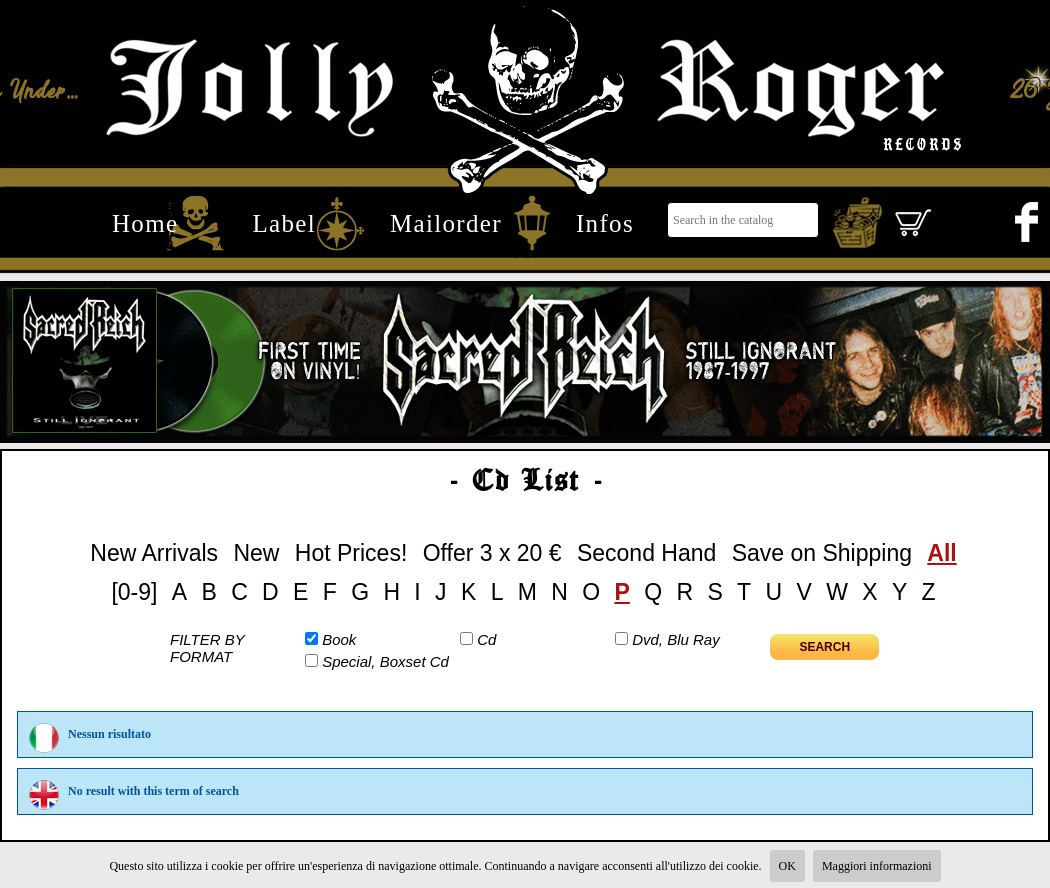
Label (284, 223)
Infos (605, 223)
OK (787, 866)
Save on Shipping (822, 553)
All (941, 553)
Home (145, 223)
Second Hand (646, 553)
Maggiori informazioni (877, 866)
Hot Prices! (351, 553)
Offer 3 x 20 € (492, 553)
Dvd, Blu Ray (676, 639)
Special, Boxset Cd (385, 661)
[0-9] (134, 592)
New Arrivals (154, 553)
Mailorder (446, 223)
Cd (486, 639)
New (256, 553)
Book (339, 639)
